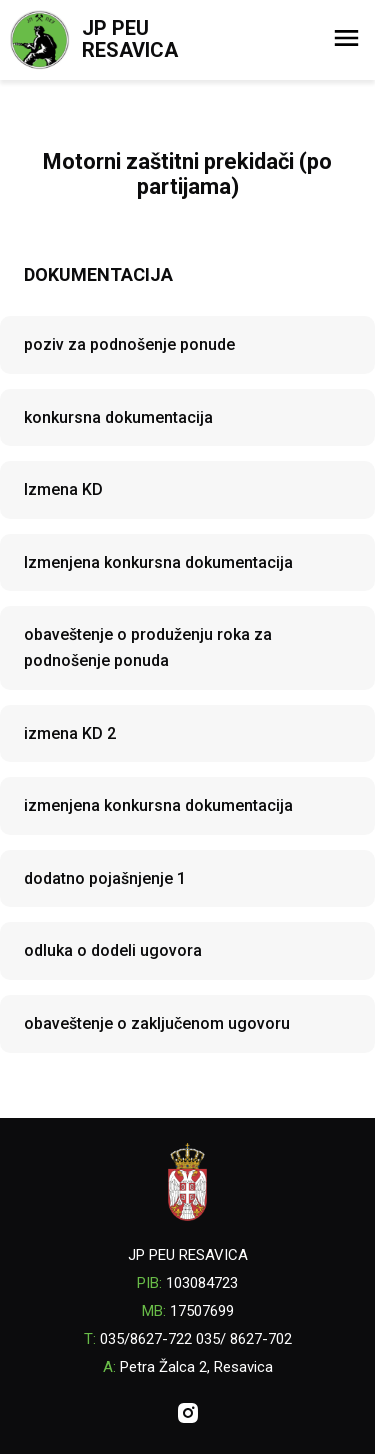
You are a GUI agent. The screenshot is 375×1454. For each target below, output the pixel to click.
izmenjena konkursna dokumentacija (158, 805)
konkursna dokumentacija (118, 417)
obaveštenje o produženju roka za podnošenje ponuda (148, 647)
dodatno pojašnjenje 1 (105, 878)
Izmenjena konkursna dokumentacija (158, 562)
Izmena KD (63, 489)
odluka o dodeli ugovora (113, 950)
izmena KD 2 (70, 733)
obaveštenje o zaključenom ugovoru (157, 1023)
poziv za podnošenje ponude (129, 344)
